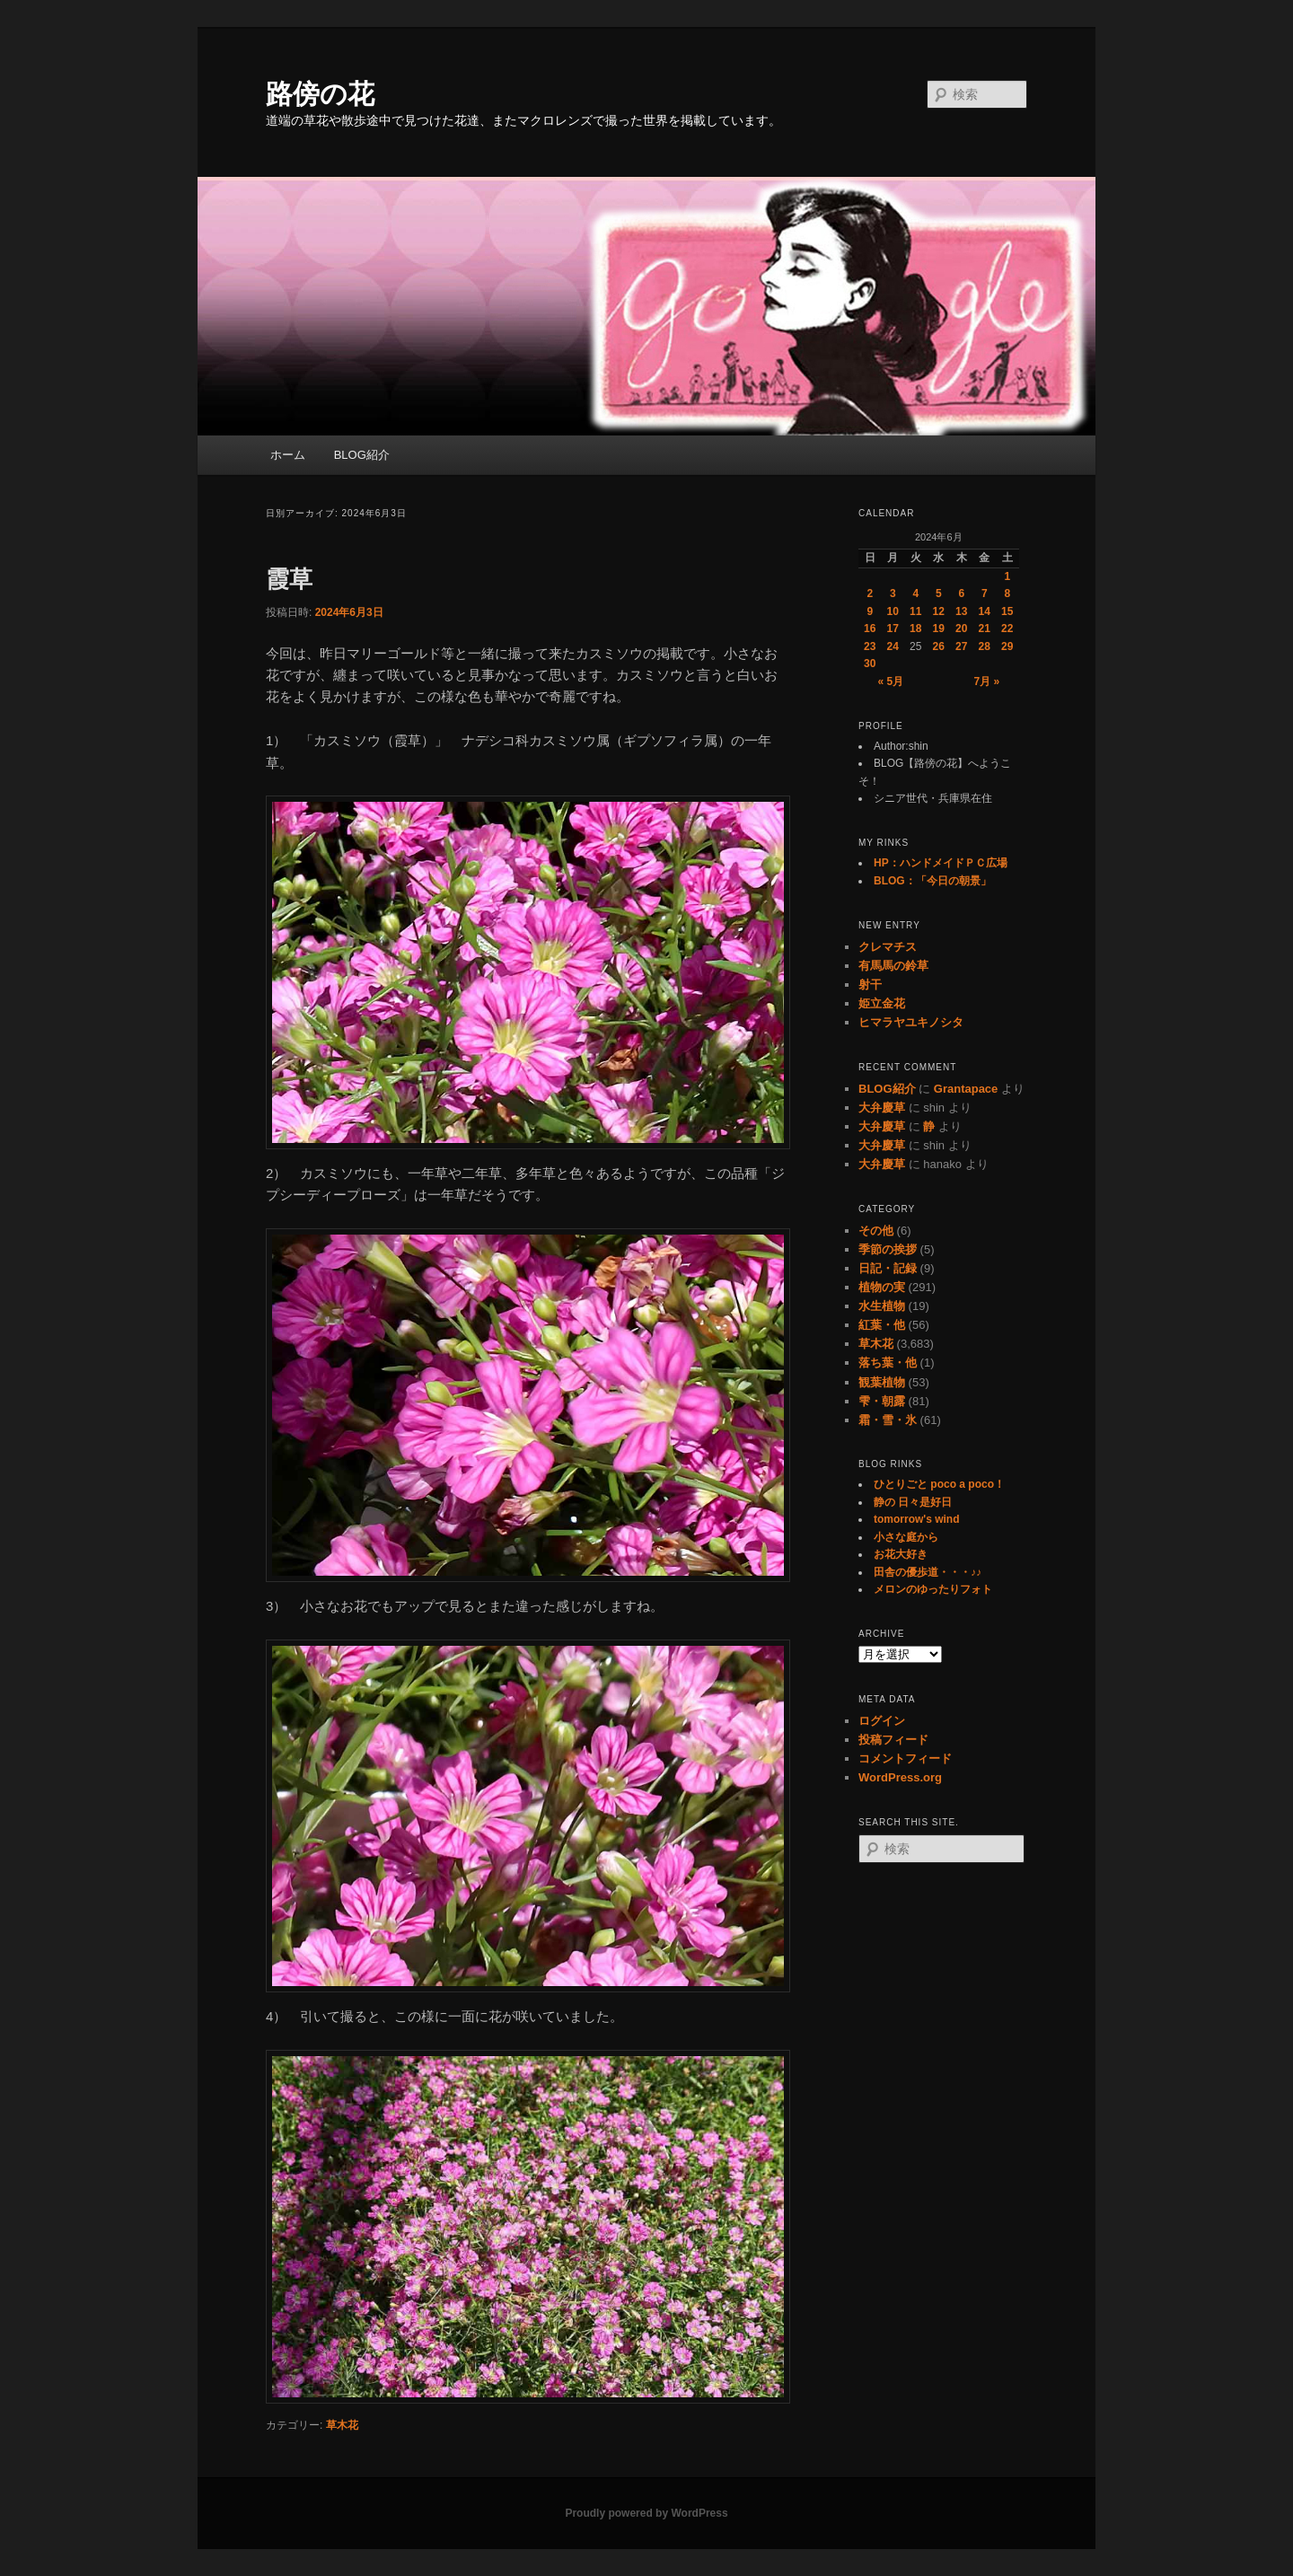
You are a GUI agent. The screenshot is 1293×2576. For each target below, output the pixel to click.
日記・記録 (887, 1268)
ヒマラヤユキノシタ (910, 1022)
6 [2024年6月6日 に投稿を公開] (961, 593)
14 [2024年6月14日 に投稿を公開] (984, 611)
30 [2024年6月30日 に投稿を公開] (869, 663)
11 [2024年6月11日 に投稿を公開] (915, 611)
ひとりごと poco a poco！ (939, 1484)
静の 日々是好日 (913, 1502)
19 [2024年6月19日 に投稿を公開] (939, 628)
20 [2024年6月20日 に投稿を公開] (961, 628)
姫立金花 (881, 1003)
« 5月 (890, 681)
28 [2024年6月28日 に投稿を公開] (984, 646)
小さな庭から (906, 1537)
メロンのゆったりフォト (933, 1589)
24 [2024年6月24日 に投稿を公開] (893, 646)
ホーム (287, 455)
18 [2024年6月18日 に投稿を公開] (915, 628)
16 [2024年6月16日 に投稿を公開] (869, 628)
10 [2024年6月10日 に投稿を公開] (893, 611)
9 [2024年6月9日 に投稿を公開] (869, 611)
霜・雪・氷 (887, 1420)
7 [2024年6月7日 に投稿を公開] (984, 593)
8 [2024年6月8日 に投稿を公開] (1007, 593)
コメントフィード (905, 1758)
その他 (875, 1230)
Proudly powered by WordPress (646, 2513)
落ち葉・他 (887, 1362)
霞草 (289, 579)
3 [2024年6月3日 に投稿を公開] (893, 593)
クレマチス (887, 947)
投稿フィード (893, 1739)
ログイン (881, 1721)
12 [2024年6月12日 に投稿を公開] (939, 611)
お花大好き (901, 1554)
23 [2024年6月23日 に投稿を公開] (869, 646)
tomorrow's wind (917, 1519)
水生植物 (881, 1306)
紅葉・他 (881, 1325)
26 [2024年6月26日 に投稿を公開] (939, 646)
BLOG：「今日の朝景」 (932, 881)
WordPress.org (900, 1777)
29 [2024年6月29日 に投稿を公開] (1007, 646)
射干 (870, 984)
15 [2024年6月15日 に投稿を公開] (1007, 611)
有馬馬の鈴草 (893, 965)
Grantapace (966, 1088)
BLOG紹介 (362, 455)
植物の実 (881, 1287)
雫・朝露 (881, 1401)
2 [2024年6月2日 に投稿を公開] (869, 593)
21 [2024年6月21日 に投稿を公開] (984, 628)
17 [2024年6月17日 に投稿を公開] (893, 628)
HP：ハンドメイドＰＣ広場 (940, 863)
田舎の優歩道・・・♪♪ (927, 1572)
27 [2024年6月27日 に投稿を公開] (961, 646)
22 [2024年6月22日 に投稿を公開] (1007, 628)
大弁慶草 (881, 1107)
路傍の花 (320, 94)
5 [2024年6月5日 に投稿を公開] (939, 593)
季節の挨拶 (887, 1249)
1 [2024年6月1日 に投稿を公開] (1007, 576)
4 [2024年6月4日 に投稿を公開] (915, 593)
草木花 (342, 2425)
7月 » (987, 681)
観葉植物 (881, 1382)
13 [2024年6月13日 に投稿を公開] (961, 611)
